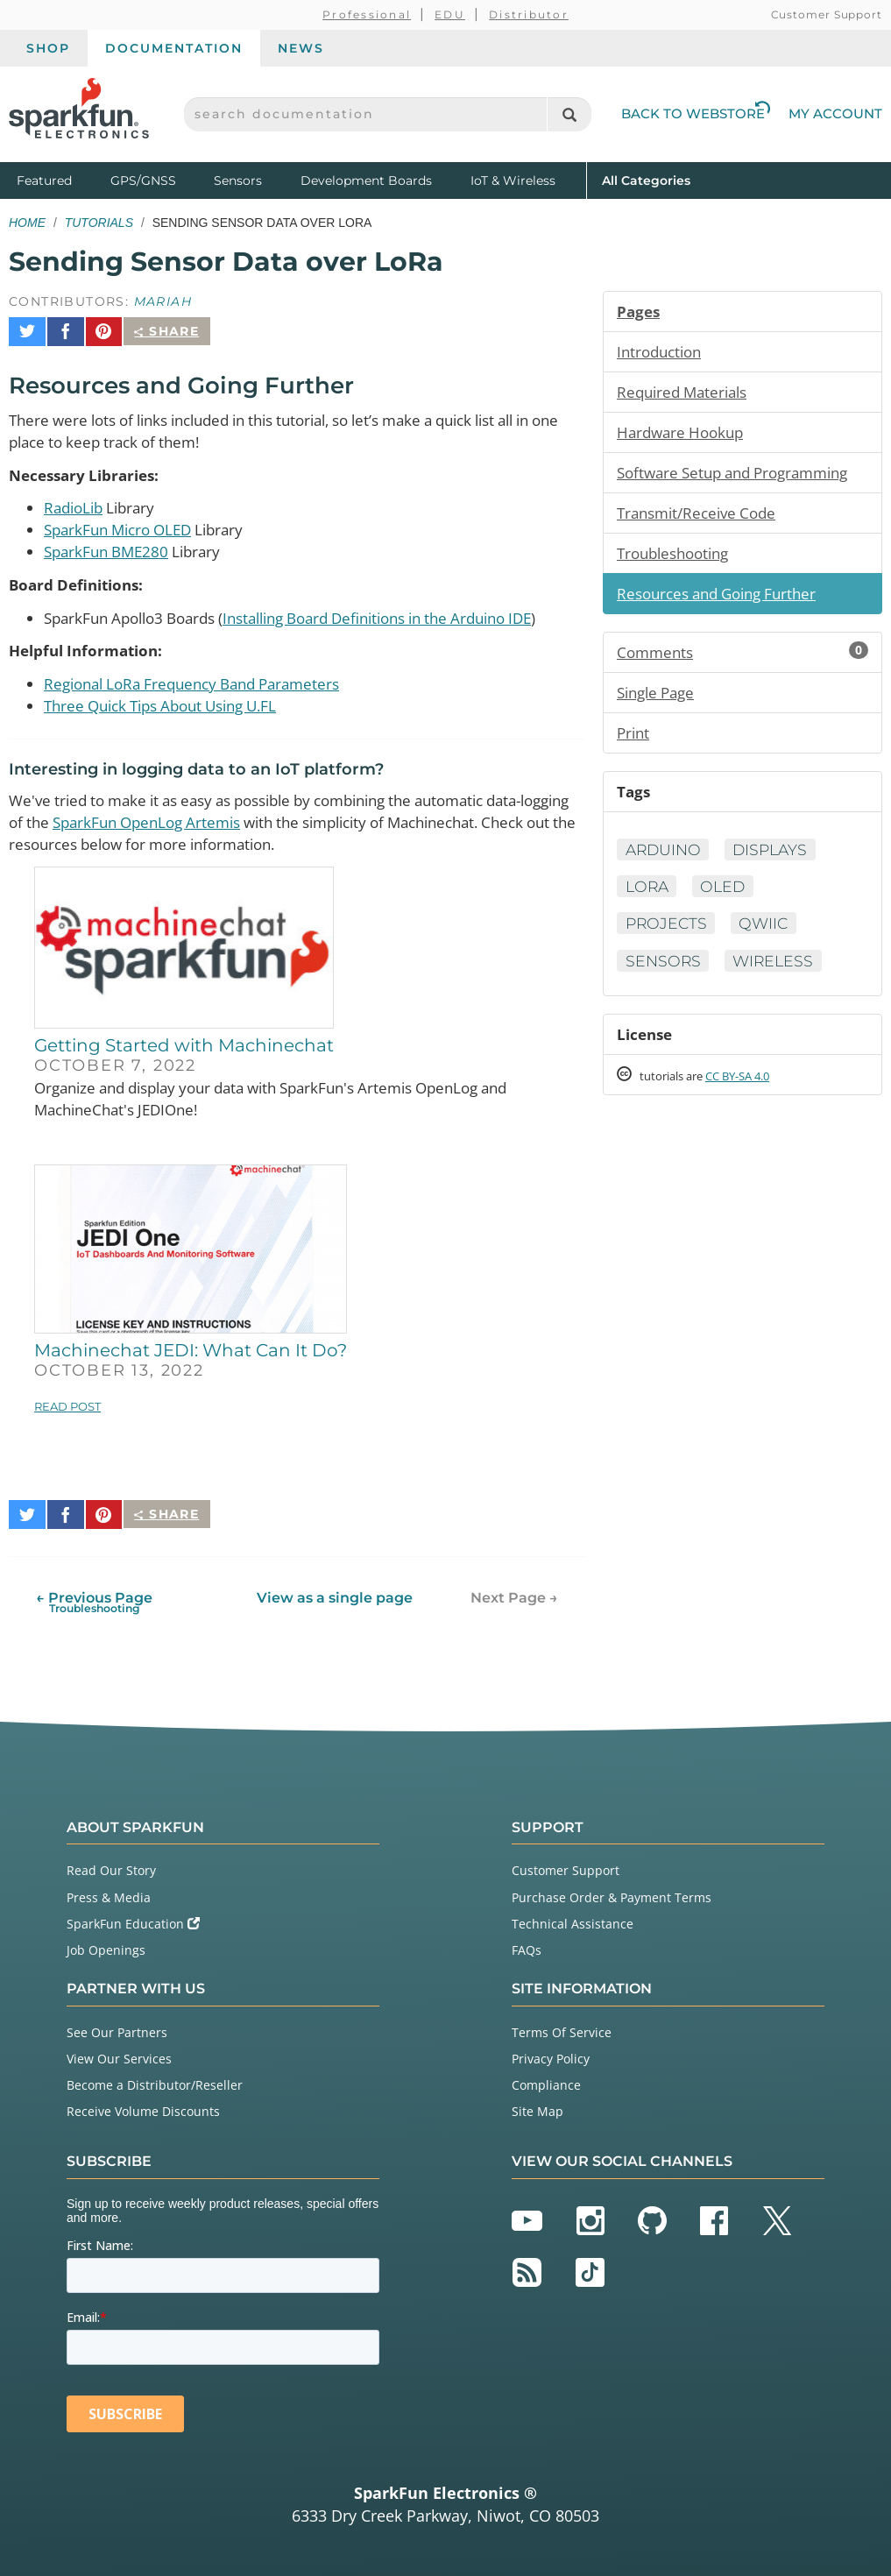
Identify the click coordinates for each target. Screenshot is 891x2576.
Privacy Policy (551, 2054)
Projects (668, 935)
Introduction (662, 352)
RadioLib (76, 501)
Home (27, 223)
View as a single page (334, 1593)
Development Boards (366, 180)
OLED (727, 897)
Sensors (238, 180)
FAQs (526, 1945)
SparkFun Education (133, 1919)
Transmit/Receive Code (702, 516)
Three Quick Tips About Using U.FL (171, 704)
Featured (60, 179)
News (301, 48)
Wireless (777, 972)
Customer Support (826, 14)
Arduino (665, 859)
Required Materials (686, 393)
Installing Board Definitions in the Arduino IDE (408, 614)
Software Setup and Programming (741, 475)
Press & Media (109, 1893)
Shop (48, 48)
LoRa (648, 897)
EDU (450, 14)
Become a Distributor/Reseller (155, 2080)
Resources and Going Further (724, 599)
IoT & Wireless (512, 180)
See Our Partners (117, 2028)
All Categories (646, 179)
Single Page (659, 700)
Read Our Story (111, 1866)
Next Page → (514, 1593)
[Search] (569, 114)
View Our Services (119, 2054)
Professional (366, 14)
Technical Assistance (572, 1919)
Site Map (537, 2106)
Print (634, 741)
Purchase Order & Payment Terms (611, 1893)
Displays (777, 859)
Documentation (174, 48)
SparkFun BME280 (110, 546)
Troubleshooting (678, 558)
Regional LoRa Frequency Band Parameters (202, 681)
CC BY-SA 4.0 (753, 1089)
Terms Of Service (562, 2028)
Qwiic (768, 935)
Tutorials (99, 223)
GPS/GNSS (143, 180)
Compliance (546, 2080)
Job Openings (106, 1945)
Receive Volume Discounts (143, 2106)
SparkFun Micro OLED (123, 523)
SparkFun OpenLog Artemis (215, 822)
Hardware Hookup (684, 434)
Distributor (529, 14)
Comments (742, 658)
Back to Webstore (695, 113)
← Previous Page (94, 1597)
